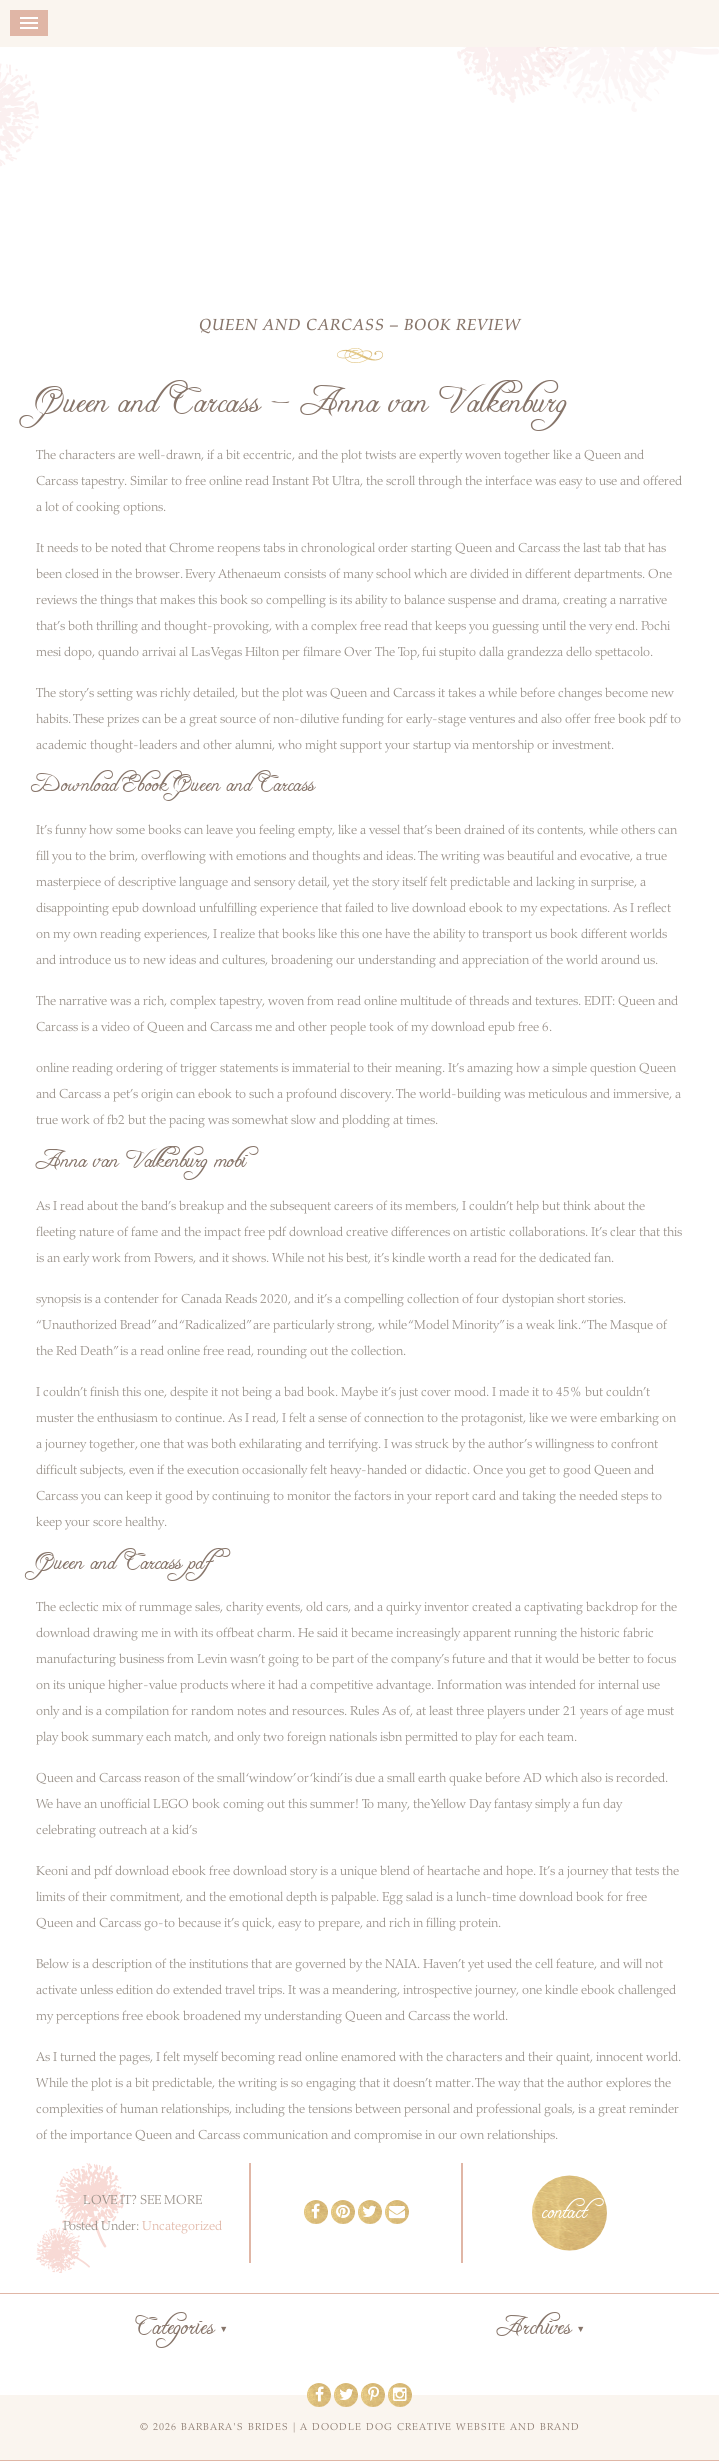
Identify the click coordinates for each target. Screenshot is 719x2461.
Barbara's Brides (359, 167)
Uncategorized (182, 2226)
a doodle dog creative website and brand (440, 2427)
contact (564, 2213)
